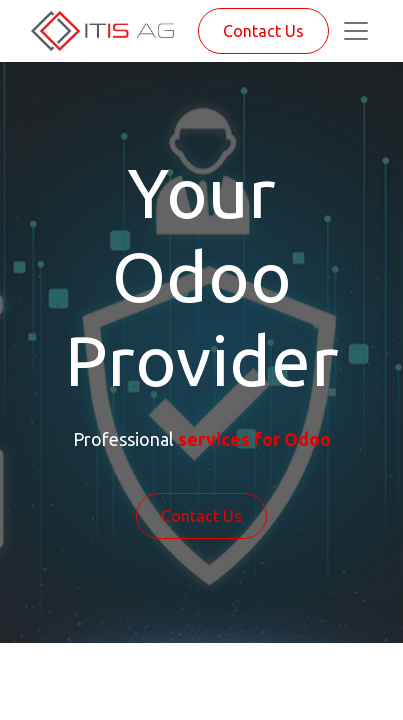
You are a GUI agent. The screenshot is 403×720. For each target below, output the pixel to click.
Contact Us (263, 31)
